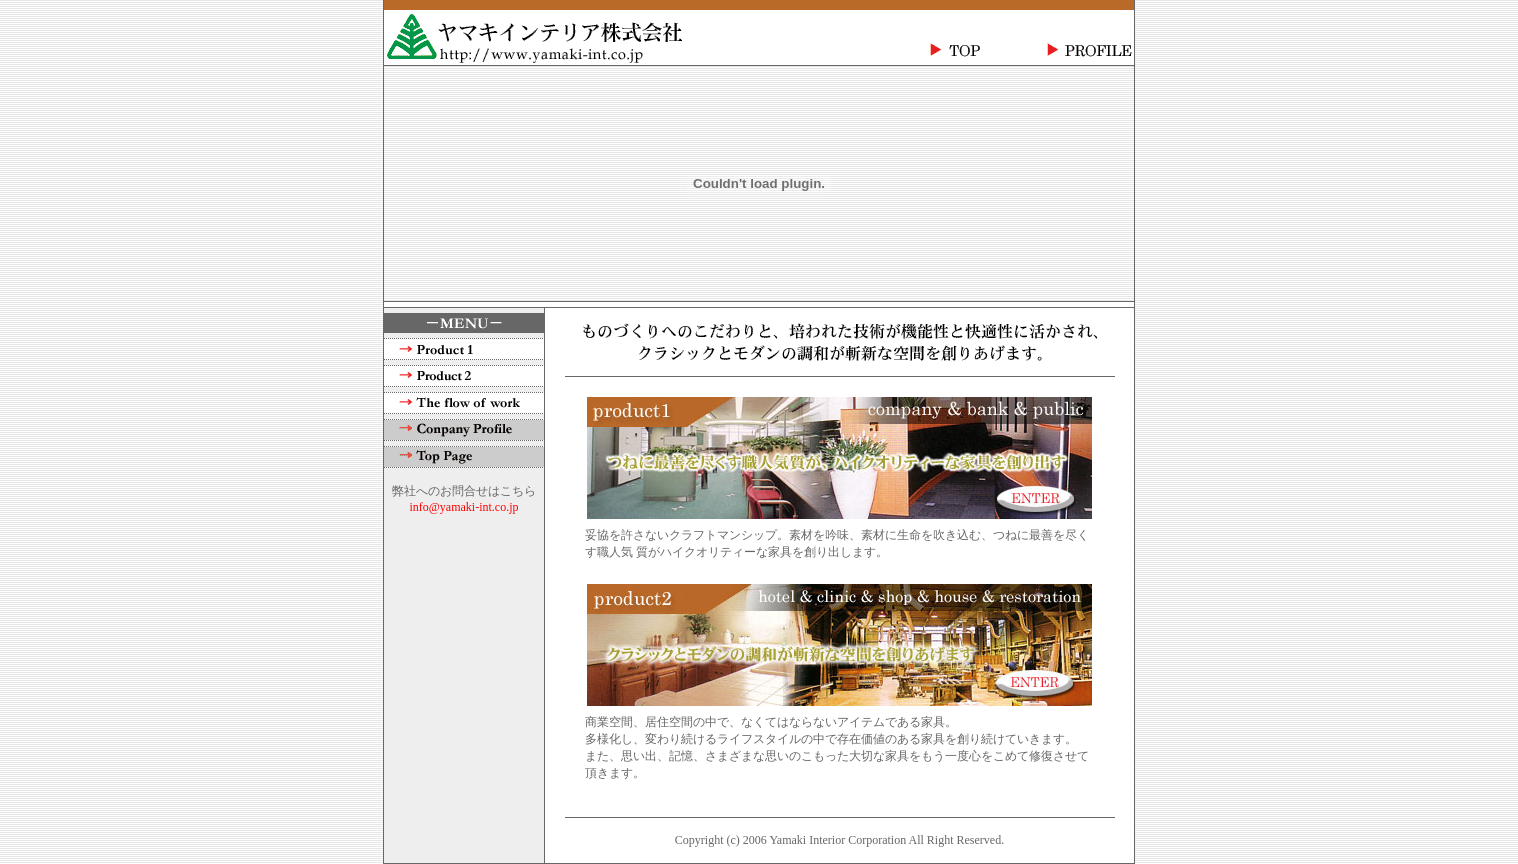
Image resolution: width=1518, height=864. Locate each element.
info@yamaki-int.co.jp (463, 507)
